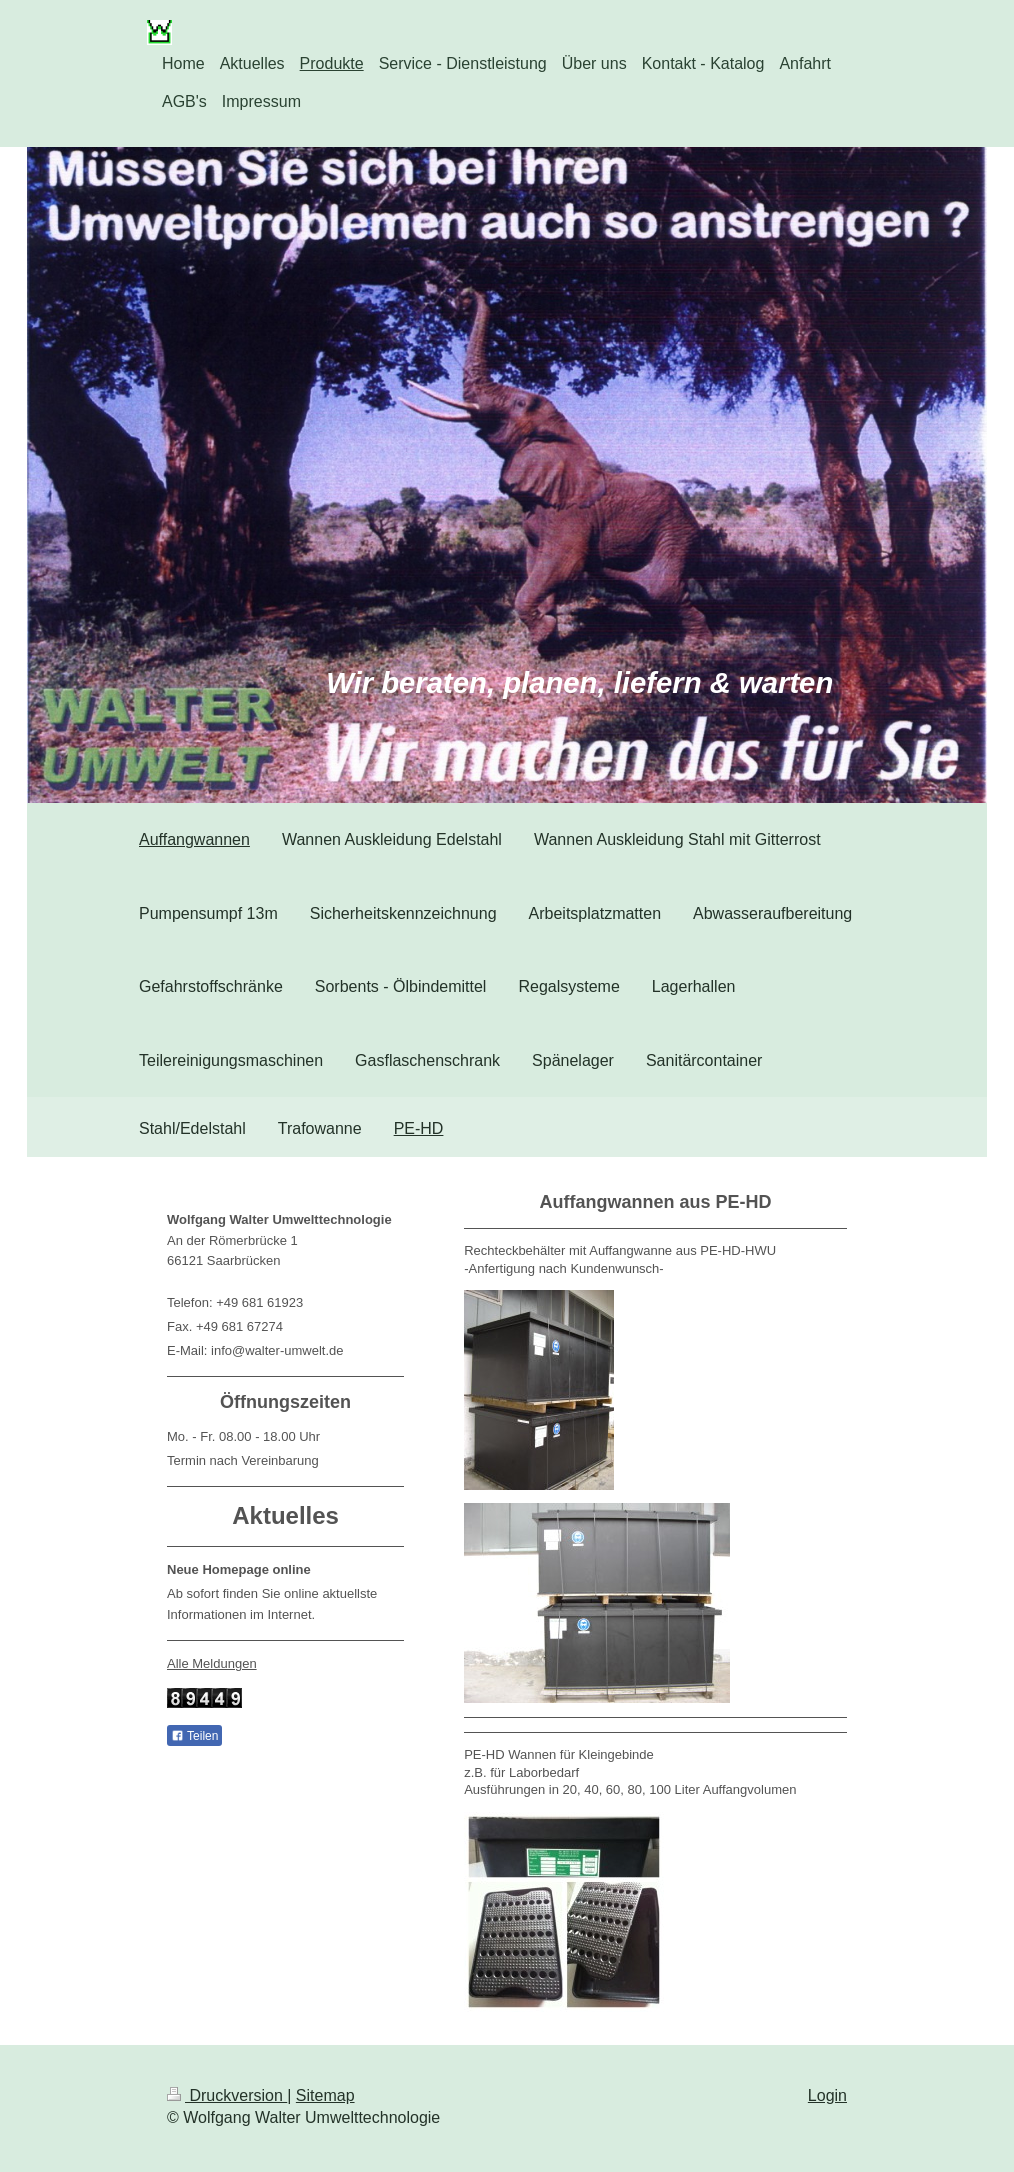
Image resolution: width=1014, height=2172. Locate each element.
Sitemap (325, 2095)
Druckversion (227, 2095)
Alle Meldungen (212, 1663)
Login (827, 2095)
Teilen (194, 1736)
